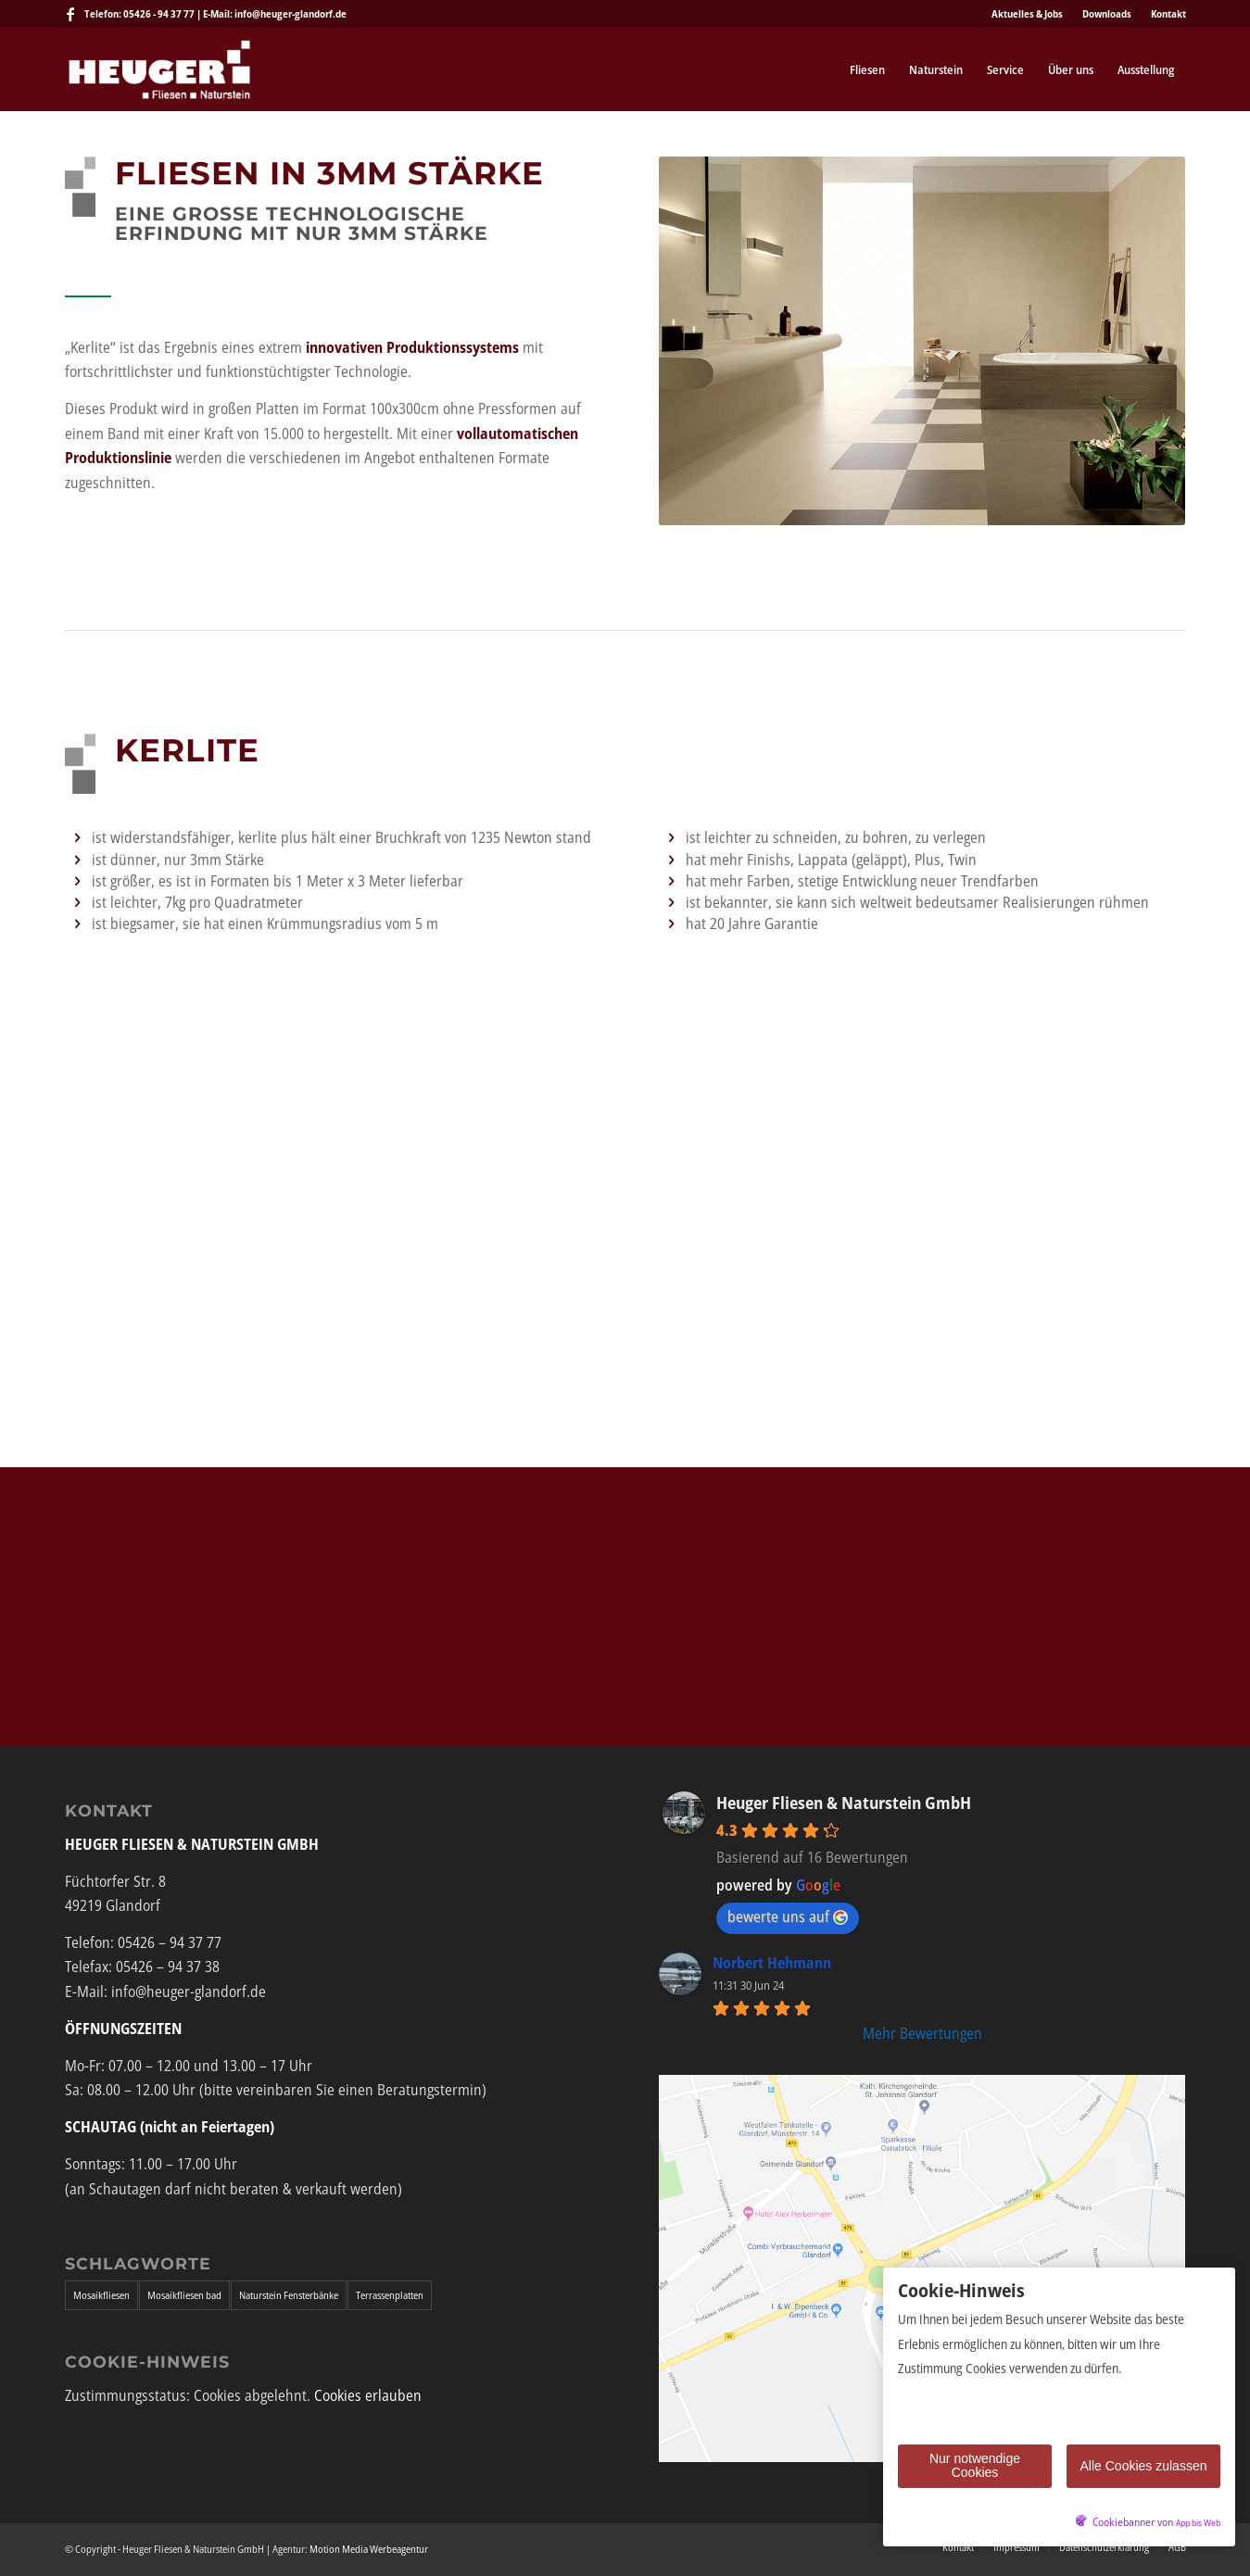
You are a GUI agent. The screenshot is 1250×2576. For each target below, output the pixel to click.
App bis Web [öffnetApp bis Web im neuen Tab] (1198, 2523)
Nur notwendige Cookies (974, 2465)
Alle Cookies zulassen (1143, 2465)
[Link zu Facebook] (70, 14)
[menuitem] (1027, 14)
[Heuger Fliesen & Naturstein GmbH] (160, 69)
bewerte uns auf (787, 1916)
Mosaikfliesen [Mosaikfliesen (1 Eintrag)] (101, 2295)
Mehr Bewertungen (922, 2033)
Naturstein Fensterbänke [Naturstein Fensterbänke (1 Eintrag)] (288, 2295)
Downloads (1106, 13)
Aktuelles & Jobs (1027, 13)
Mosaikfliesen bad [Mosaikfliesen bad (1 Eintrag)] (184, 2295)
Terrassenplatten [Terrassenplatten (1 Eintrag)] (389, 2295)
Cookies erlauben (368, 2395)
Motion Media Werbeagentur (368, 2549)
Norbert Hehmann (772, 1963)
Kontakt (1168, 13)
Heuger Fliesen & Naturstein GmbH (843, 1802)
